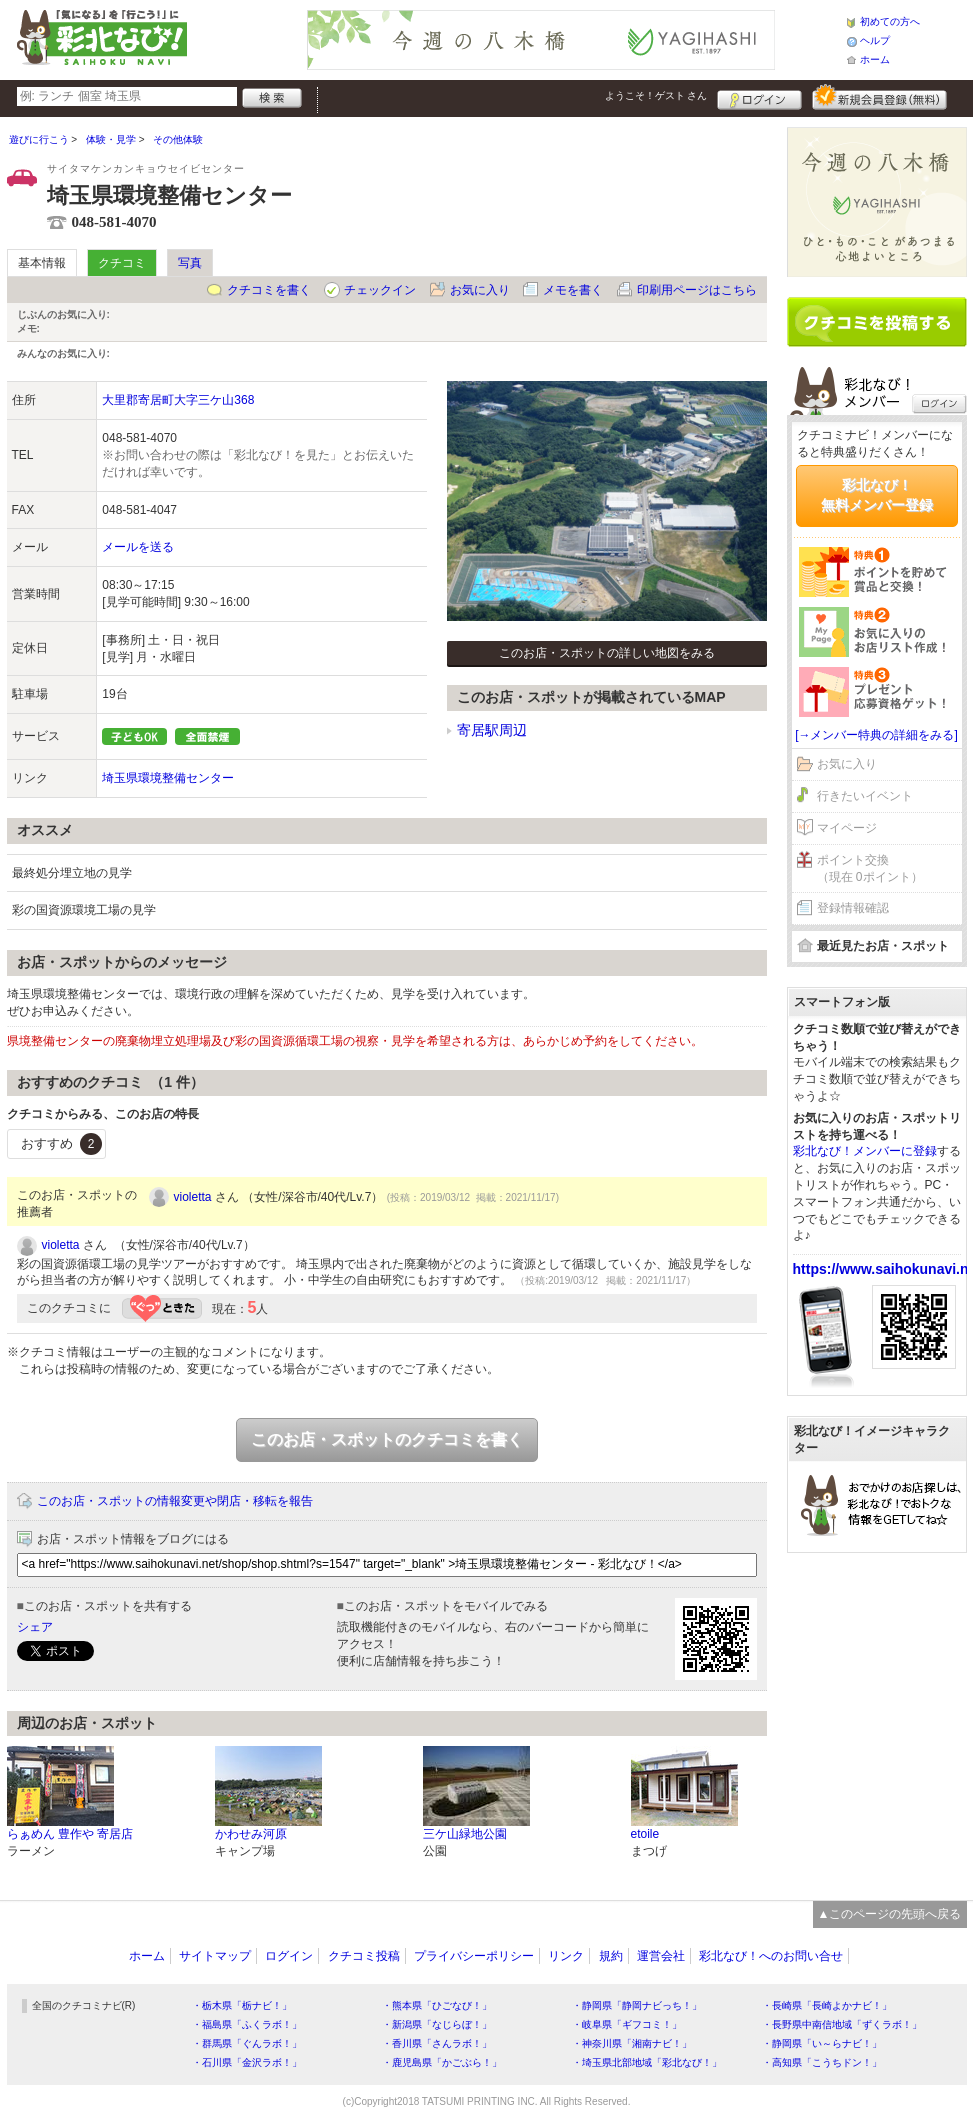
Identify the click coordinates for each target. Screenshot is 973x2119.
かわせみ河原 (251, 1834)
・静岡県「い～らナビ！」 (822, 2043)
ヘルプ (875, 40)
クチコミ (122, 263)
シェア (35, 1627)
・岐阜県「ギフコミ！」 (627, 2024)
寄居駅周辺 (492, 730)
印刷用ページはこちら (697, 290)
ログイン (759, 97)
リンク (566, 1956)
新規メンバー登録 (879, 97)
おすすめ (62, 1144)
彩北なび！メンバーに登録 (865, 1151)
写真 (190, 263)
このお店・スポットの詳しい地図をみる (607, 653)
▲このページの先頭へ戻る (890, 1914)
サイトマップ (215, 1956)
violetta (193, 1197)
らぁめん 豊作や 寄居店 (70, 1834)
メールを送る (138, 547)
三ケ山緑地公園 (465, 1834)
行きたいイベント (865, 796)
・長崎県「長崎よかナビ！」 (827, 2005)
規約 (611, 1956)
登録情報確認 (853, 908)
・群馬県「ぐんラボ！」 (247, 2043)
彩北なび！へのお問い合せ (771, 1956)
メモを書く (573, 290)
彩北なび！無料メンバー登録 (877, 495)
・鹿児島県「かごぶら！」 (442, 2062)
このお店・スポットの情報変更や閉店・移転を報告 (175, 1501)
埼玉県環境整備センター (168, 778)
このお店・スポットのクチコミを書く (387, 1439)
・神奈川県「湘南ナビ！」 (632, 2043)
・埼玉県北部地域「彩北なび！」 (647, 2062)
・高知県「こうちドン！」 (822, 2062)
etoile (645, 1834)
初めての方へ (890, 21)
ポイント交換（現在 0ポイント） (870, 868)
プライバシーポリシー (474, 1956)
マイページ (847, 828)
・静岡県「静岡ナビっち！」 (637, 2005)
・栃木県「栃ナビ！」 (242, 2005)
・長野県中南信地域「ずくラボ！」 (842, 2024)
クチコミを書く (269, 290)
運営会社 (661, 1956)
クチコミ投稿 (364, 1956)
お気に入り (480, 290)
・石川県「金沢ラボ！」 (247, 2062)
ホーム (875, 59)
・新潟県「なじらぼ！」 (437, 2024)
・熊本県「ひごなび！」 (437, 2005)
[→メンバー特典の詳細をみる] (876, 735)
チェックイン (380, 290)
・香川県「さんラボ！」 (437, 2043)
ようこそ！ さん (656, 95)
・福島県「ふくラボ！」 (247, 2024)
